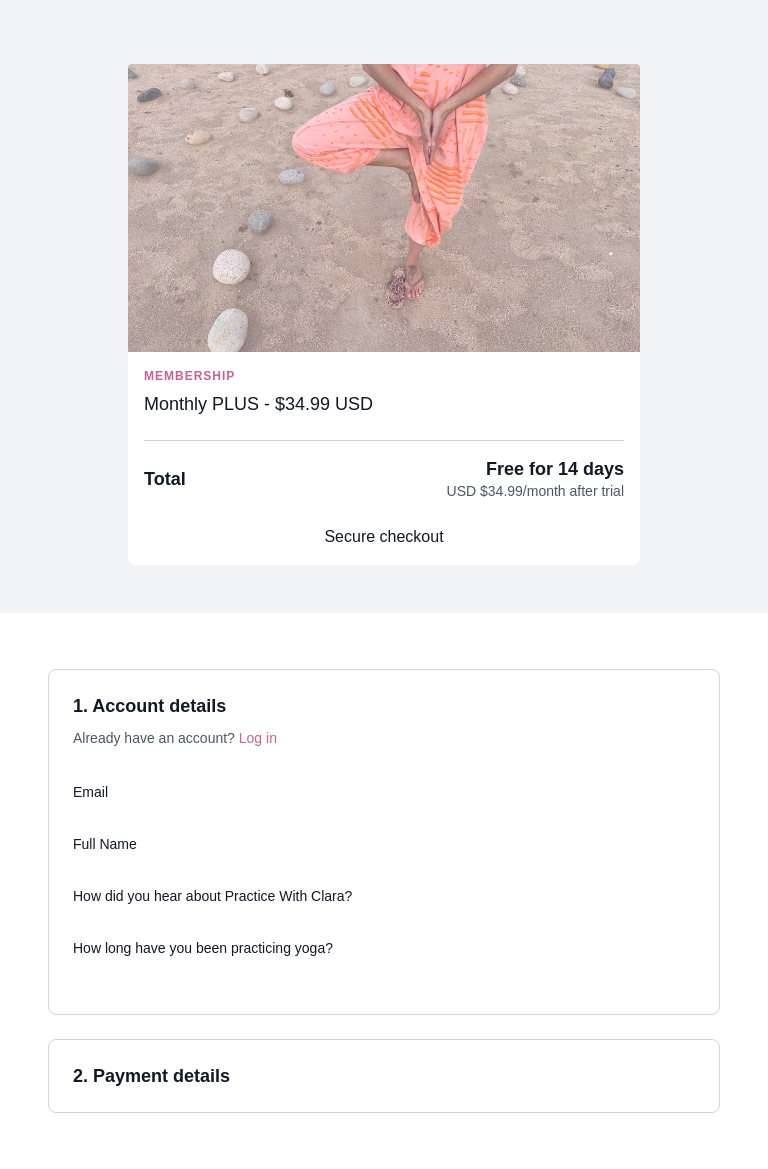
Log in (258, 738)
